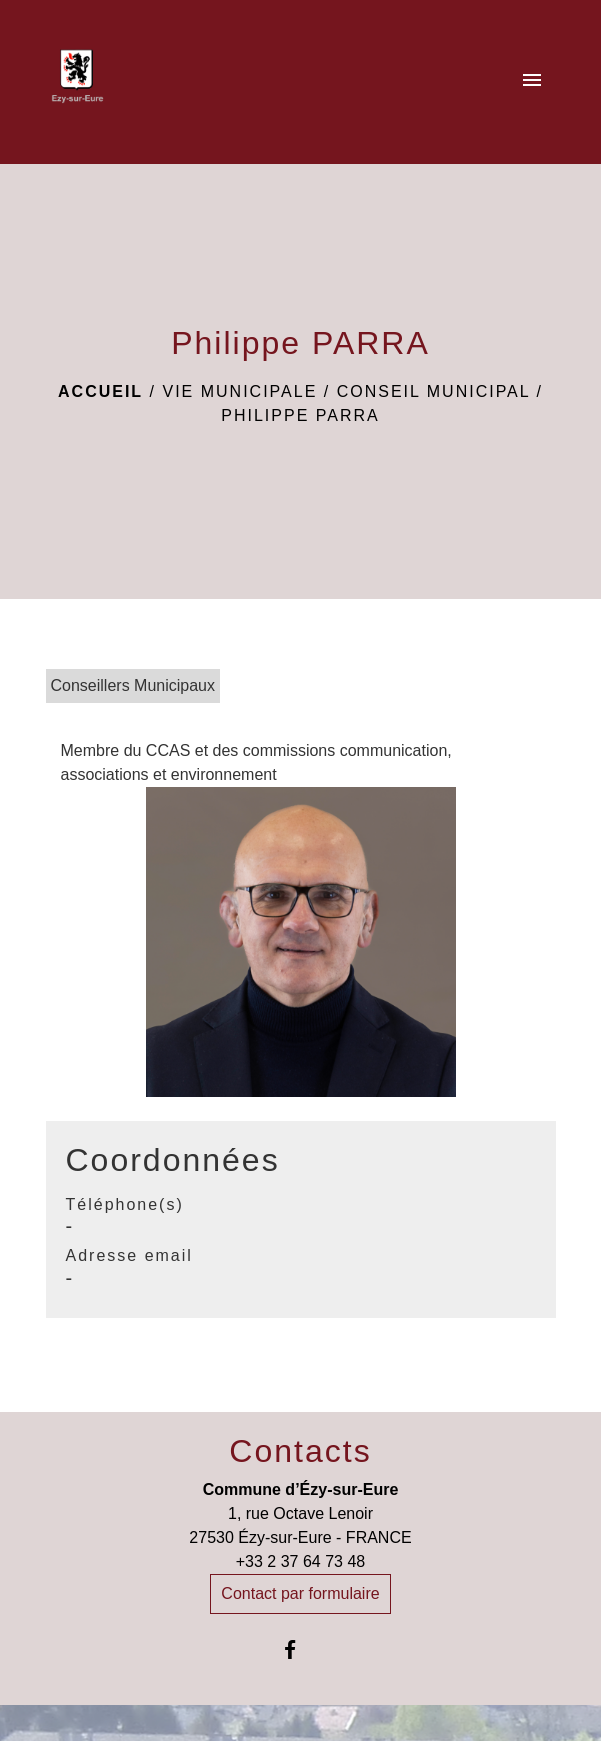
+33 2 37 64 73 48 (300, 1561)
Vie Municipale (239, 391)
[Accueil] (77, 82)
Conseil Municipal (433, 391)
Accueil (100, 391)
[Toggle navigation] (532, 82)
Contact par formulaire (300, 1593)
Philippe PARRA (300, 415)
